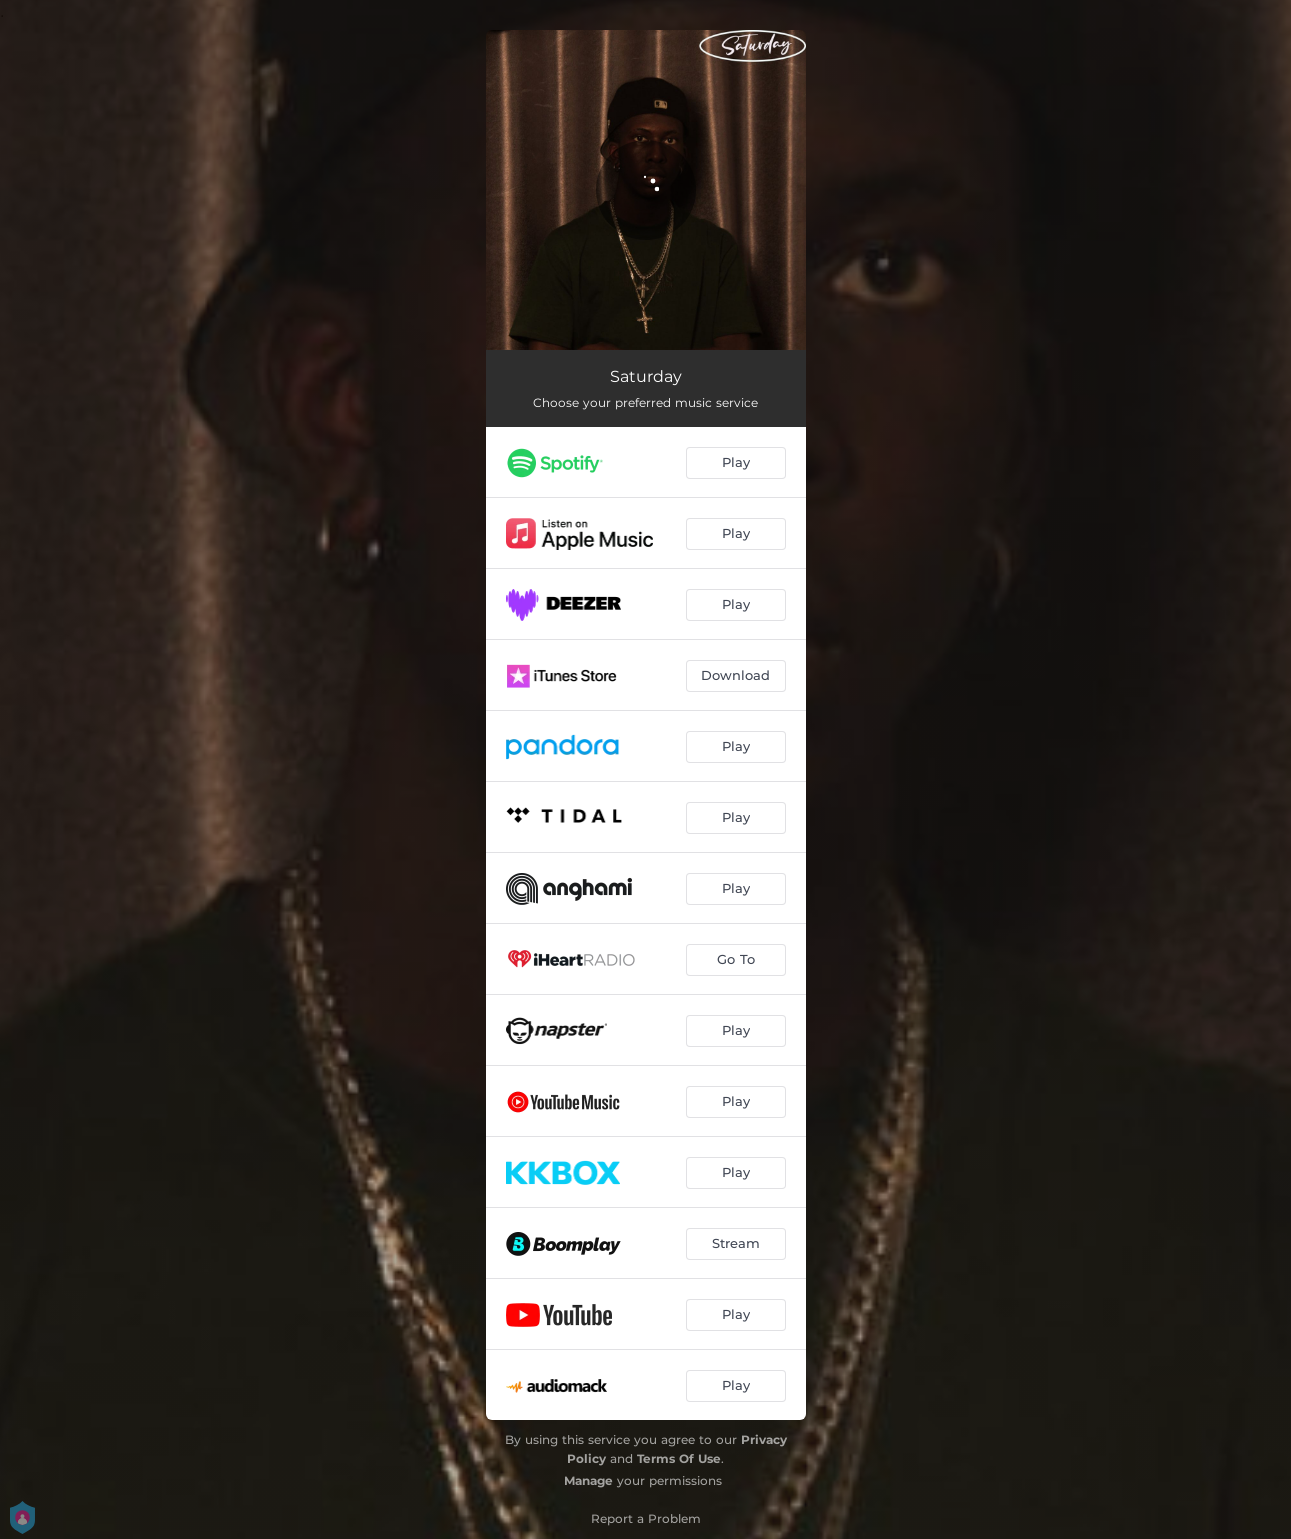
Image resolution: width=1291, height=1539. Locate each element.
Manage (588, 1480)
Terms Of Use (679, 1458)
